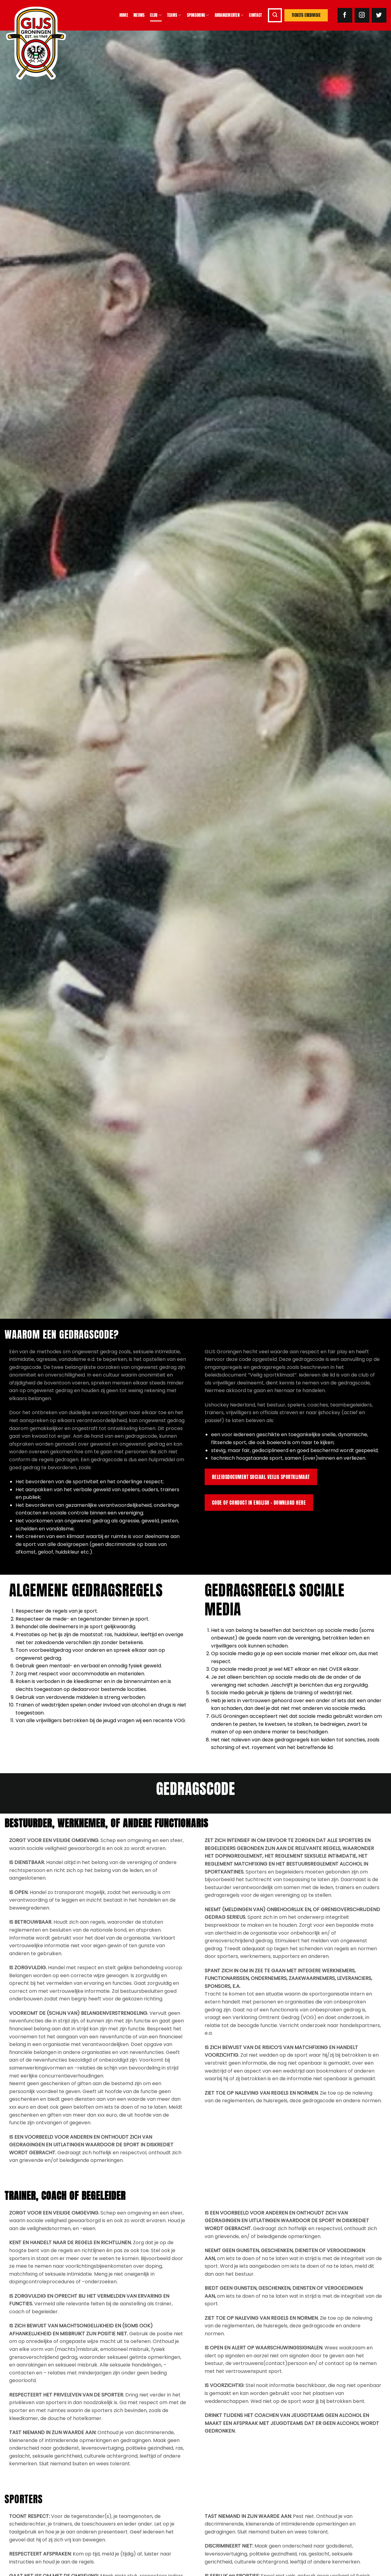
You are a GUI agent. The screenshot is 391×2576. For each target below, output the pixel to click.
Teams (174, 15)
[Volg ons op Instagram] (362, 15)
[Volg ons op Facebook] (345, 15)
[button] (275, 15)
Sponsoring (198, 15)
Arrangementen (229, 15)
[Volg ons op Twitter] (379, 15)
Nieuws (139, 15)
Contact (255, 15)
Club (155, 15)
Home (123, 15)
